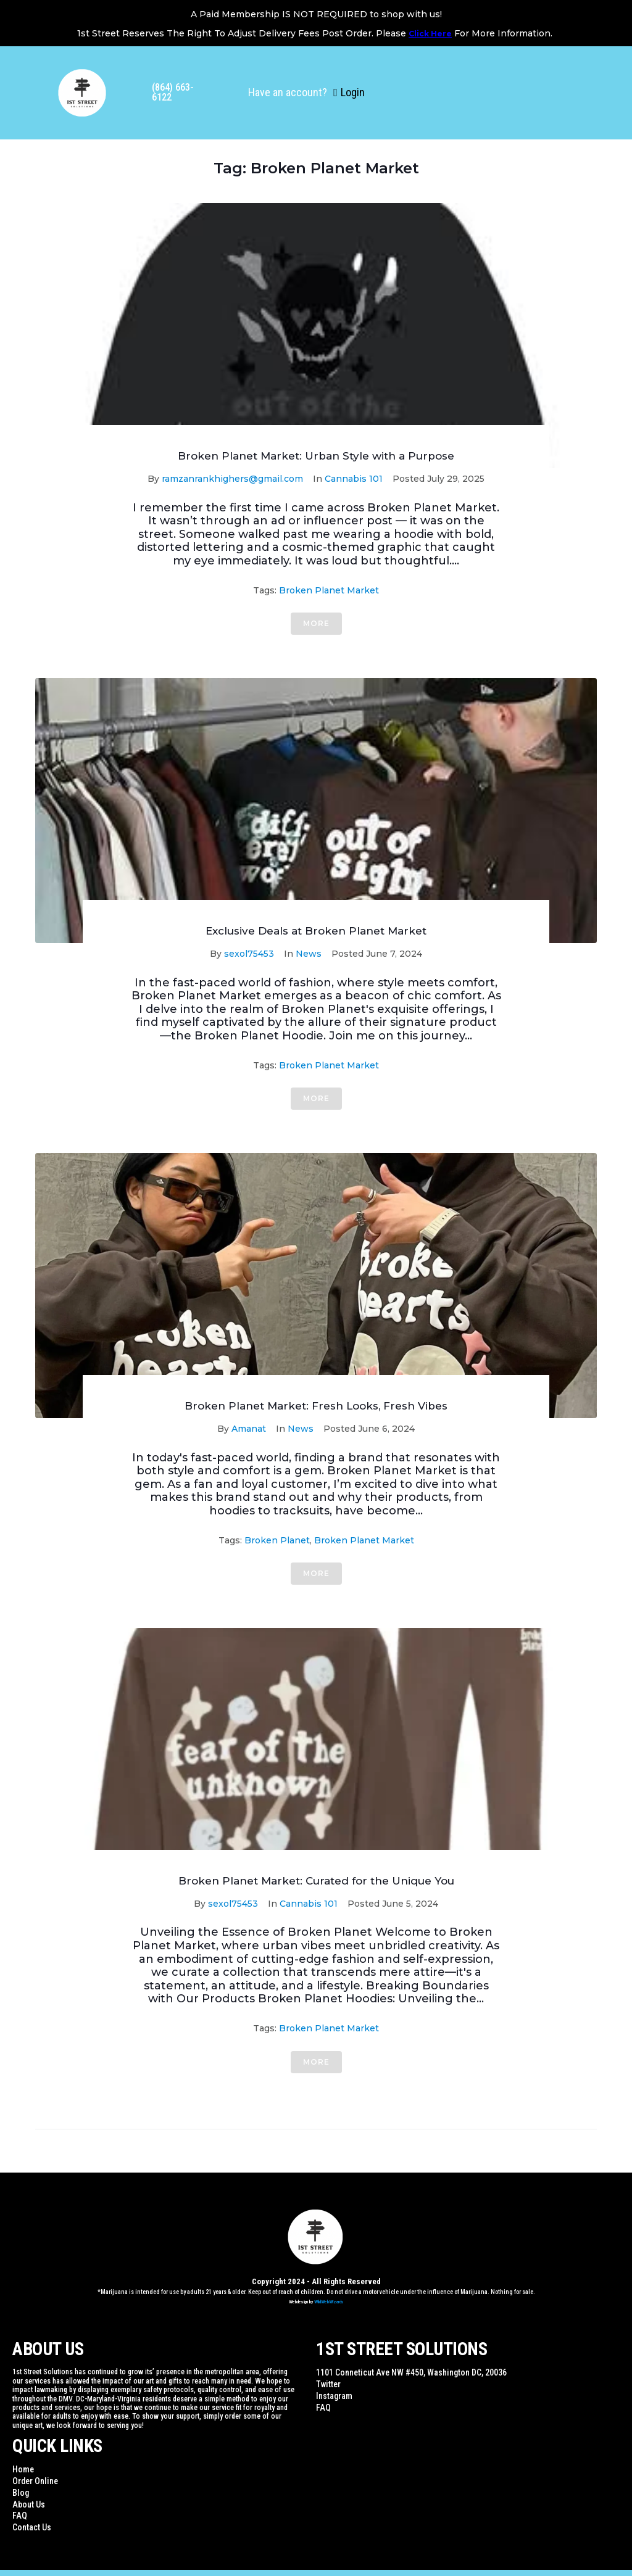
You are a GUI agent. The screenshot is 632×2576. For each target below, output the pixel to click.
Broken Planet (277, 1540)
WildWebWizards (329, 2302)
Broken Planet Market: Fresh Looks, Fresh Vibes (316, 1406)
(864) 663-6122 (173, 92)
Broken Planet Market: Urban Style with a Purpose (316, 456)
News (309, 953)
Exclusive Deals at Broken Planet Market (316, 931)
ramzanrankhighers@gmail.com (232, 478)
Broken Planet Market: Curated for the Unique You (316, 1881)
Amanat (248, 1428)
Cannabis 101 (354, 478)
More (316, 623)
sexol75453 (249, 953)
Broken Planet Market (329, 590)
